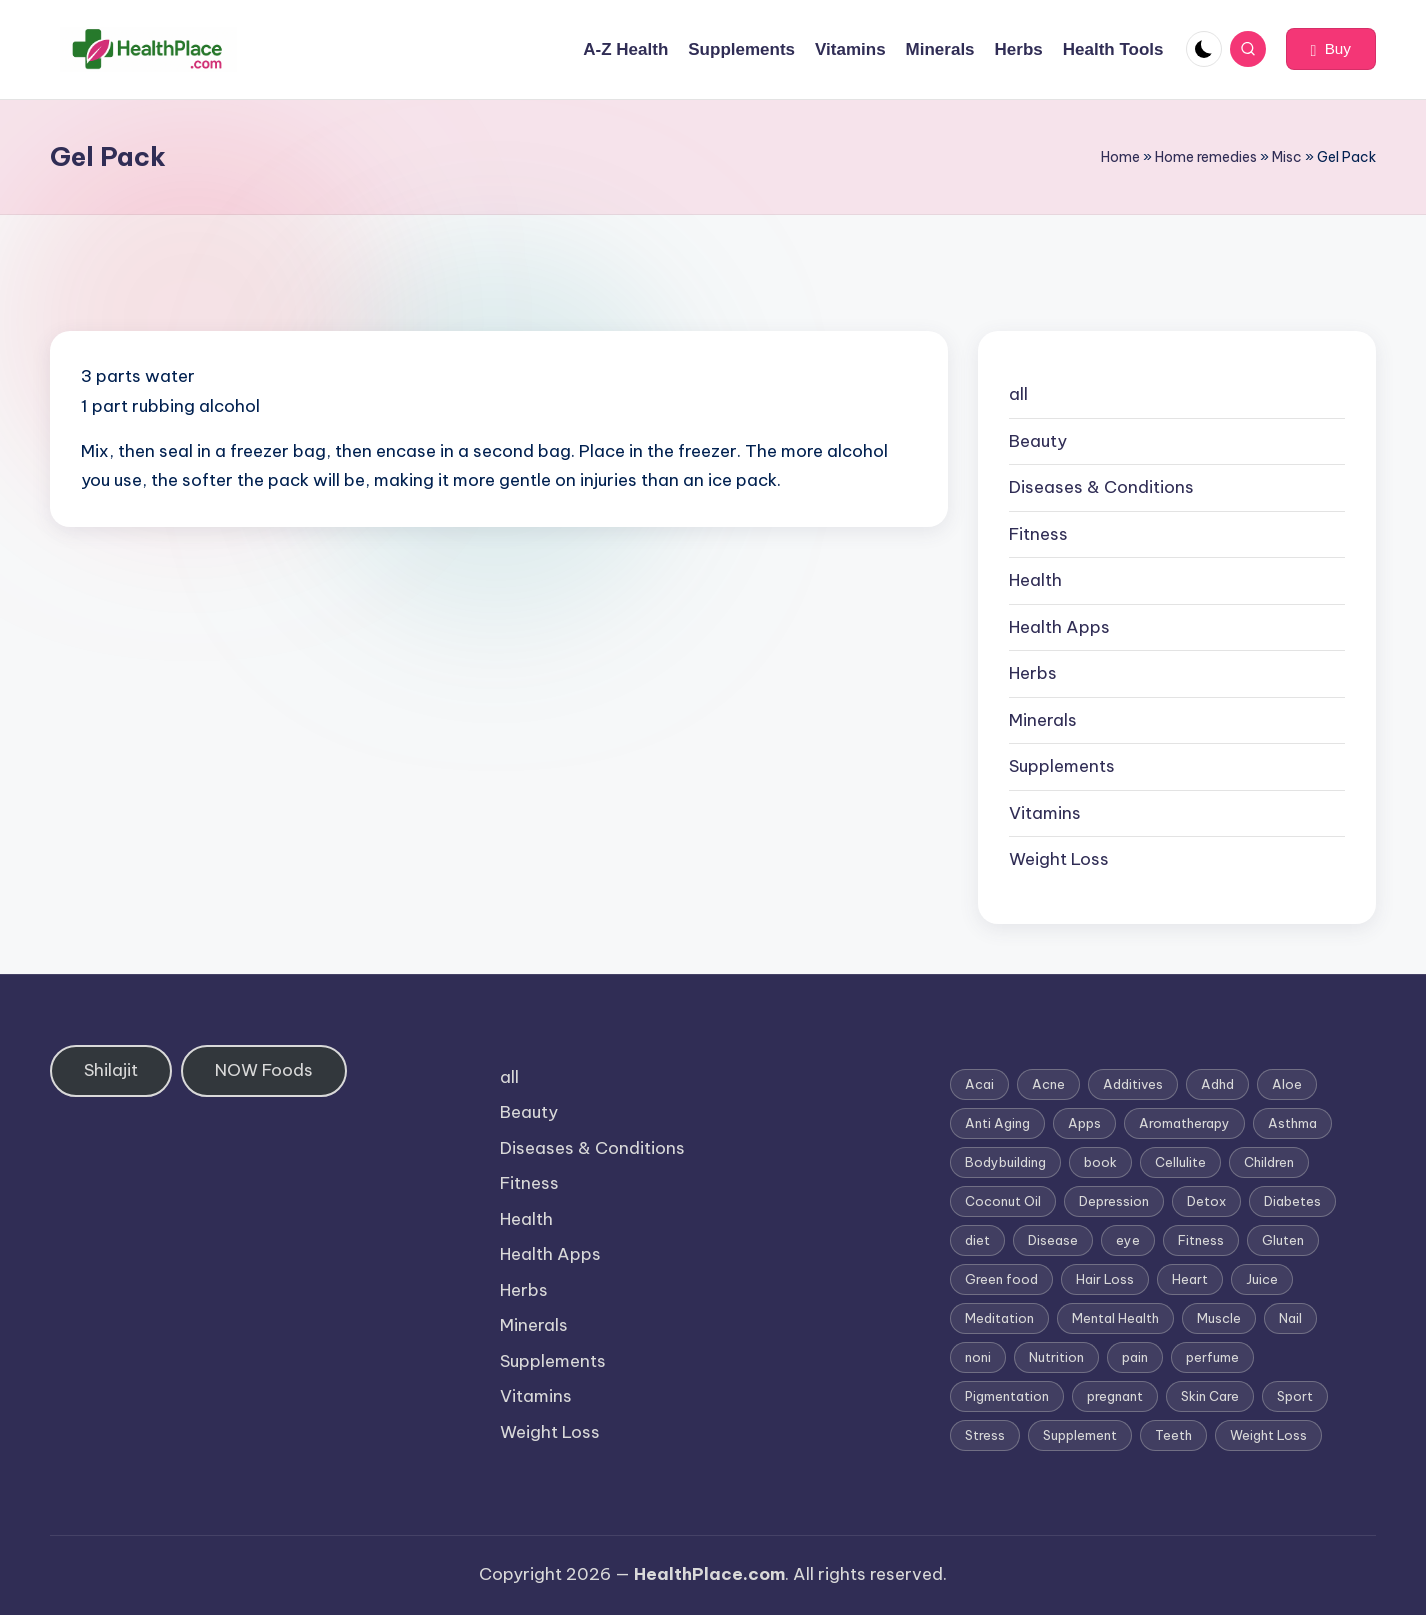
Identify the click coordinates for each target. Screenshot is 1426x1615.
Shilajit (111, 1070)
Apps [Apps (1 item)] (1084, 1123)
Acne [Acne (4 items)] (1048, 1084)
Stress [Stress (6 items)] (985, 1435)
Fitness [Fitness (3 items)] (1201, 1240)
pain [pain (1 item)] (1135, 1357)
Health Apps (1059, 627)
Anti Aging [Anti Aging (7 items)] (997, 1123)
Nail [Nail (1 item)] (1290, 1318)
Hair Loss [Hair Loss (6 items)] (1105, 1279)
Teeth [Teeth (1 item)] (1173, 1435)
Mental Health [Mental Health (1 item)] (1115, 1318)
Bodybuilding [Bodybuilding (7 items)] (1005, 1162)
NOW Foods (264, 1070)
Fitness (1038, 534)
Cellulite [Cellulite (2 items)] (1180, 1162)
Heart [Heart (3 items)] (1190, 1279)
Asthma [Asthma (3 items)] (1292, 1123)
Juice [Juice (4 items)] (1262, 1279)
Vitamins (1045, 813)
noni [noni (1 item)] (978, 1357)
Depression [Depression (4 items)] (1114, 1201)
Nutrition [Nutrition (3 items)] (1056, 1357)
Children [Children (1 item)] (1269, 1162)
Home (1120, 157)
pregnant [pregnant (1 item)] (1115, 1396)
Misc (1287, 157)
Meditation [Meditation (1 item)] (999, 1318)
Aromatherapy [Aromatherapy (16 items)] (1184, 1123)
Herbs (1033, 673)
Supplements (1062, 766)
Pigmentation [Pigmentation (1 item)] (1007, 1396)
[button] (1331, 49)
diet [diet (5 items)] (977, 1240)
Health (1035, 580)
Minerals (1043, 720)
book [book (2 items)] (1100, 1162)
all (1018, 394)
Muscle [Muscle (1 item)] (1219, 1318)
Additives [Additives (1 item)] (1133, 1084)
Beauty (1038, 441)
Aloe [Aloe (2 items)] (1287, 1084)
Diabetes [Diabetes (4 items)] (1292, 1201)
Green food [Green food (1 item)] (1001, 1279)
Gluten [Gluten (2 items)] (1283, 1240)
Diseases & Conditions (1101, 487)
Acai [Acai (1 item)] (979, 1084)
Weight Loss (1059, 859)
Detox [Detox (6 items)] (1206, 1201)
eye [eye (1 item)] (1128, 1240)
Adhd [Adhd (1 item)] (1217, 1084)
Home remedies (1206, 157)
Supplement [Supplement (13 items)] (1080, 1435)
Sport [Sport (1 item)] (1295, 1396)
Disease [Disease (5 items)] (1053, 1240)
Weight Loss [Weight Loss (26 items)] (1268, 1435)
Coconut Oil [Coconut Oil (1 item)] (1003, 1201)
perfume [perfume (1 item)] (1212, 1357)
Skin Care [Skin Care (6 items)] (1210, 1396)
